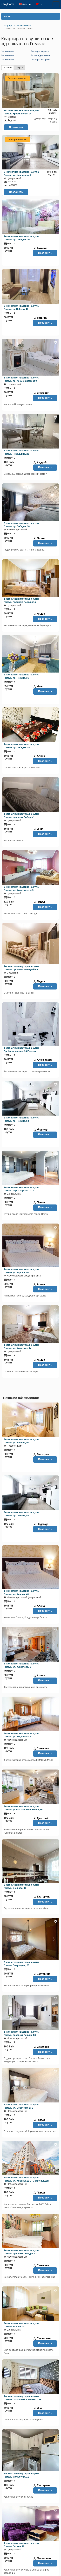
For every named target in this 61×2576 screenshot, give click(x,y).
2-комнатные (7, 55)
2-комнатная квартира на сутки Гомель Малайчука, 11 (21, 2475)
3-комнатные (7, 59)
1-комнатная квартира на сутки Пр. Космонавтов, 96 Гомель (21, 1049)
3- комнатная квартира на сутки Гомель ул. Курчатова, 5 (21, 1665)
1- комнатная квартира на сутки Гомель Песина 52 (21, 2545)
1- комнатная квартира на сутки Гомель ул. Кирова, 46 (21, 1271)
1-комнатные (7, 51)
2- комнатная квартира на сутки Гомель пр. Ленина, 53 (21, 1119)
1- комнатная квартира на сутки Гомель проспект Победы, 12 (21, 2252)
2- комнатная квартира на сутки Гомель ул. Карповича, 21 (22, 173)
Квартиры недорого (40, 59)
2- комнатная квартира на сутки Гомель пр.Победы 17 (21, 307)
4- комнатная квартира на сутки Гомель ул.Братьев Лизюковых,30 (23, 1808)
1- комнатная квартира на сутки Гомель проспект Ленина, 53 (21, 2033)
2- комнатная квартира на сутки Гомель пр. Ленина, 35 (21, 676)
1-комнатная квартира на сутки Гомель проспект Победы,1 (21, 815)
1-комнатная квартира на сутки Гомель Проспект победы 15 (21, 600)
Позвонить (16, 127)
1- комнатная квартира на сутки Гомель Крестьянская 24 (22, 112)
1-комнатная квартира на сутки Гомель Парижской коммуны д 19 (22, 2398)
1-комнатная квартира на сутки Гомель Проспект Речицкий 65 (21, 968)
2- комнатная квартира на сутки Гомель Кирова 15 (21, 2325)
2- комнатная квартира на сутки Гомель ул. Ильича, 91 (21, 1441)
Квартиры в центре (40, 51)
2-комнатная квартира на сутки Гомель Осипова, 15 (21, 1886)
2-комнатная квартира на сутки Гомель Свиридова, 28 (21, 1964)
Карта (20, 67)
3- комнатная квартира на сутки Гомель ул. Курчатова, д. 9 (21, 888)
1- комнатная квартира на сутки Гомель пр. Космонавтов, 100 (21, 379)
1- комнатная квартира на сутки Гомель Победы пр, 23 (21, 452)
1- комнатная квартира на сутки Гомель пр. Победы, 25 (21, 746)
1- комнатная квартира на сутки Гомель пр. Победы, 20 (21, 238)
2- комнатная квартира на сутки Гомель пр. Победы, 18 (21, 525)
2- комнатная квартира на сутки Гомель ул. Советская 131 (21, 2106)
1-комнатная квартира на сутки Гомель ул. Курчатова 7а (21, 1346)
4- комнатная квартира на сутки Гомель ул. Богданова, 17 (21, 1735)
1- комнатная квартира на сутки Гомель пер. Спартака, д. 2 (21, 1189)
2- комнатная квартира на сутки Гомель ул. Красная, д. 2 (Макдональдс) (26, 2179)
